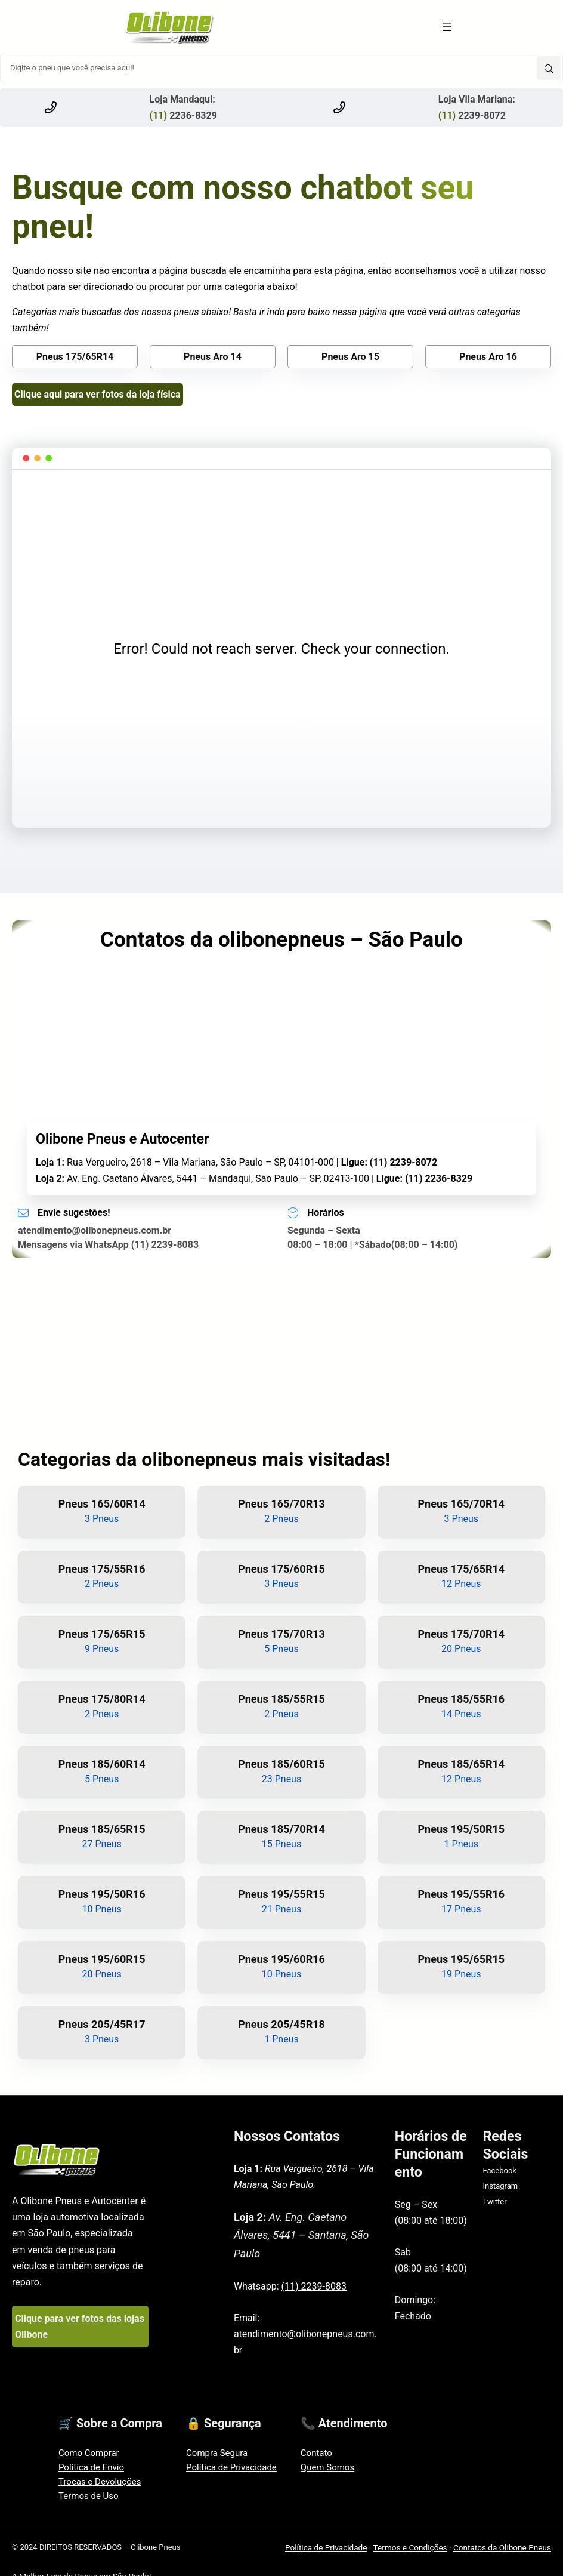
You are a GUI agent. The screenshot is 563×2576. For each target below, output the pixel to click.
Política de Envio (91, 2467)
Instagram (500, 2185)
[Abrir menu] (447, 27)
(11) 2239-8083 (314, 2286)
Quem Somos (327, 2467)
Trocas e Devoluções (99, 2481)
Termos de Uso (88, 2496)
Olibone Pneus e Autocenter (79, 2201)
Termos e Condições (410, 2547)
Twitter (494, 2201)
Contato (316, 2453)
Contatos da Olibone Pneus (502, 2547)
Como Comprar (88, 2453)
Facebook (499, 2170)
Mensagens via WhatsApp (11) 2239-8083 (108, 1244)
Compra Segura (217, 2453)
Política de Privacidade (231, 2467)
